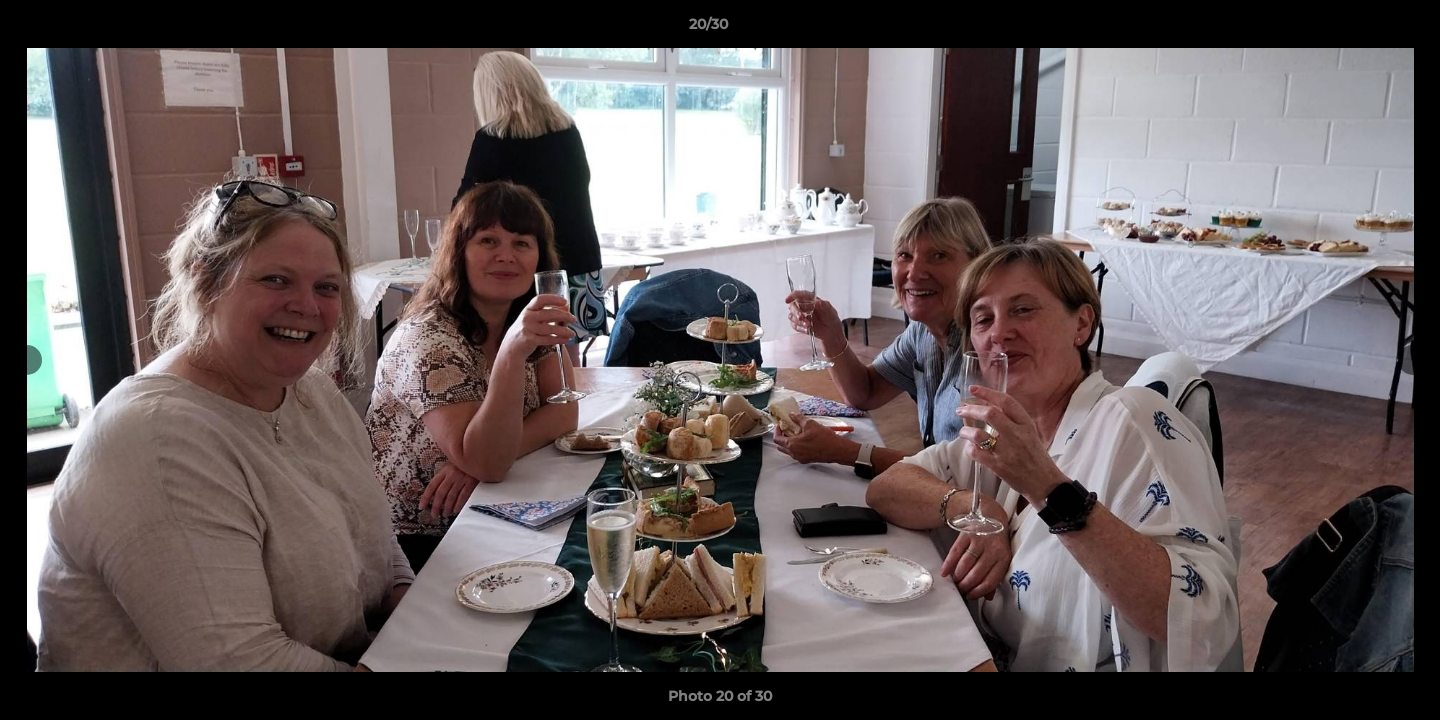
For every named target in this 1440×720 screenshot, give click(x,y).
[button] (1356, 29)
